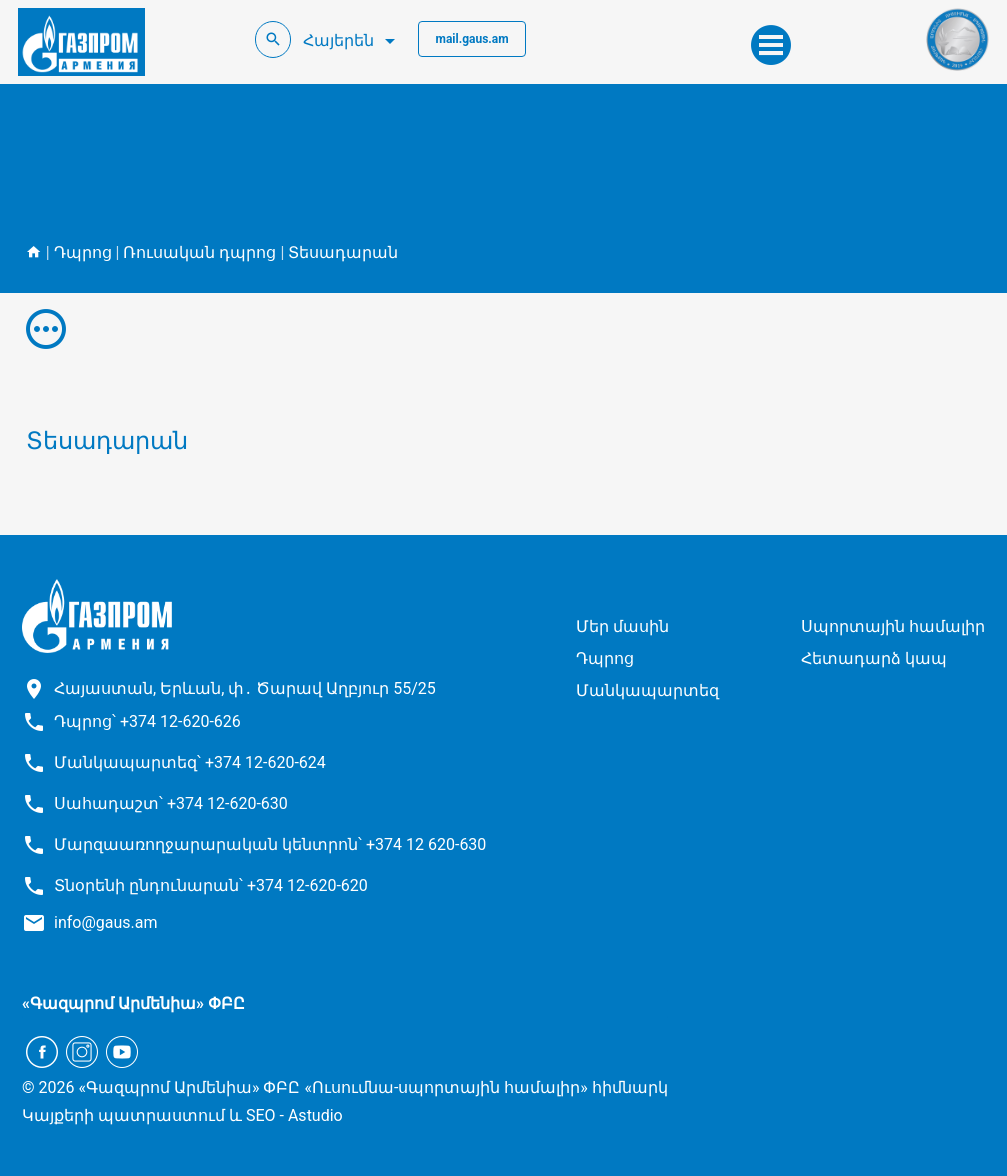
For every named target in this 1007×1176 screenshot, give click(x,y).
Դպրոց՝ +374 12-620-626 (147, 721)
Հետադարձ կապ (874, 658)
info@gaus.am (106, 922)
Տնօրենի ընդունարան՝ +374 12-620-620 (211, 885)
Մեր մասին (622, 626)
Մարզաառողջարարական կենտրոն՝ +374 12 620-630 (270, 844)
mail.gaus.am (471, 39)
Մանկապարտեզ (647, 690)
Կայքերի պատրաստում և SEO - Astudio (182, 1115)
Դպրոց (83, 252)
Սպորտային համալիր (893, 626)
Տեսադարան (343, 252)
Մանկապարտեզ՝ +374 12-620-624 (190, 762)
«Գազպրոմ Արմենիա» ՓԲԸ (133, 1003)
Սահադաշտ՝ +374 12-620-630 (171, 803)
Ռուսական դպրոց (199, 252)
